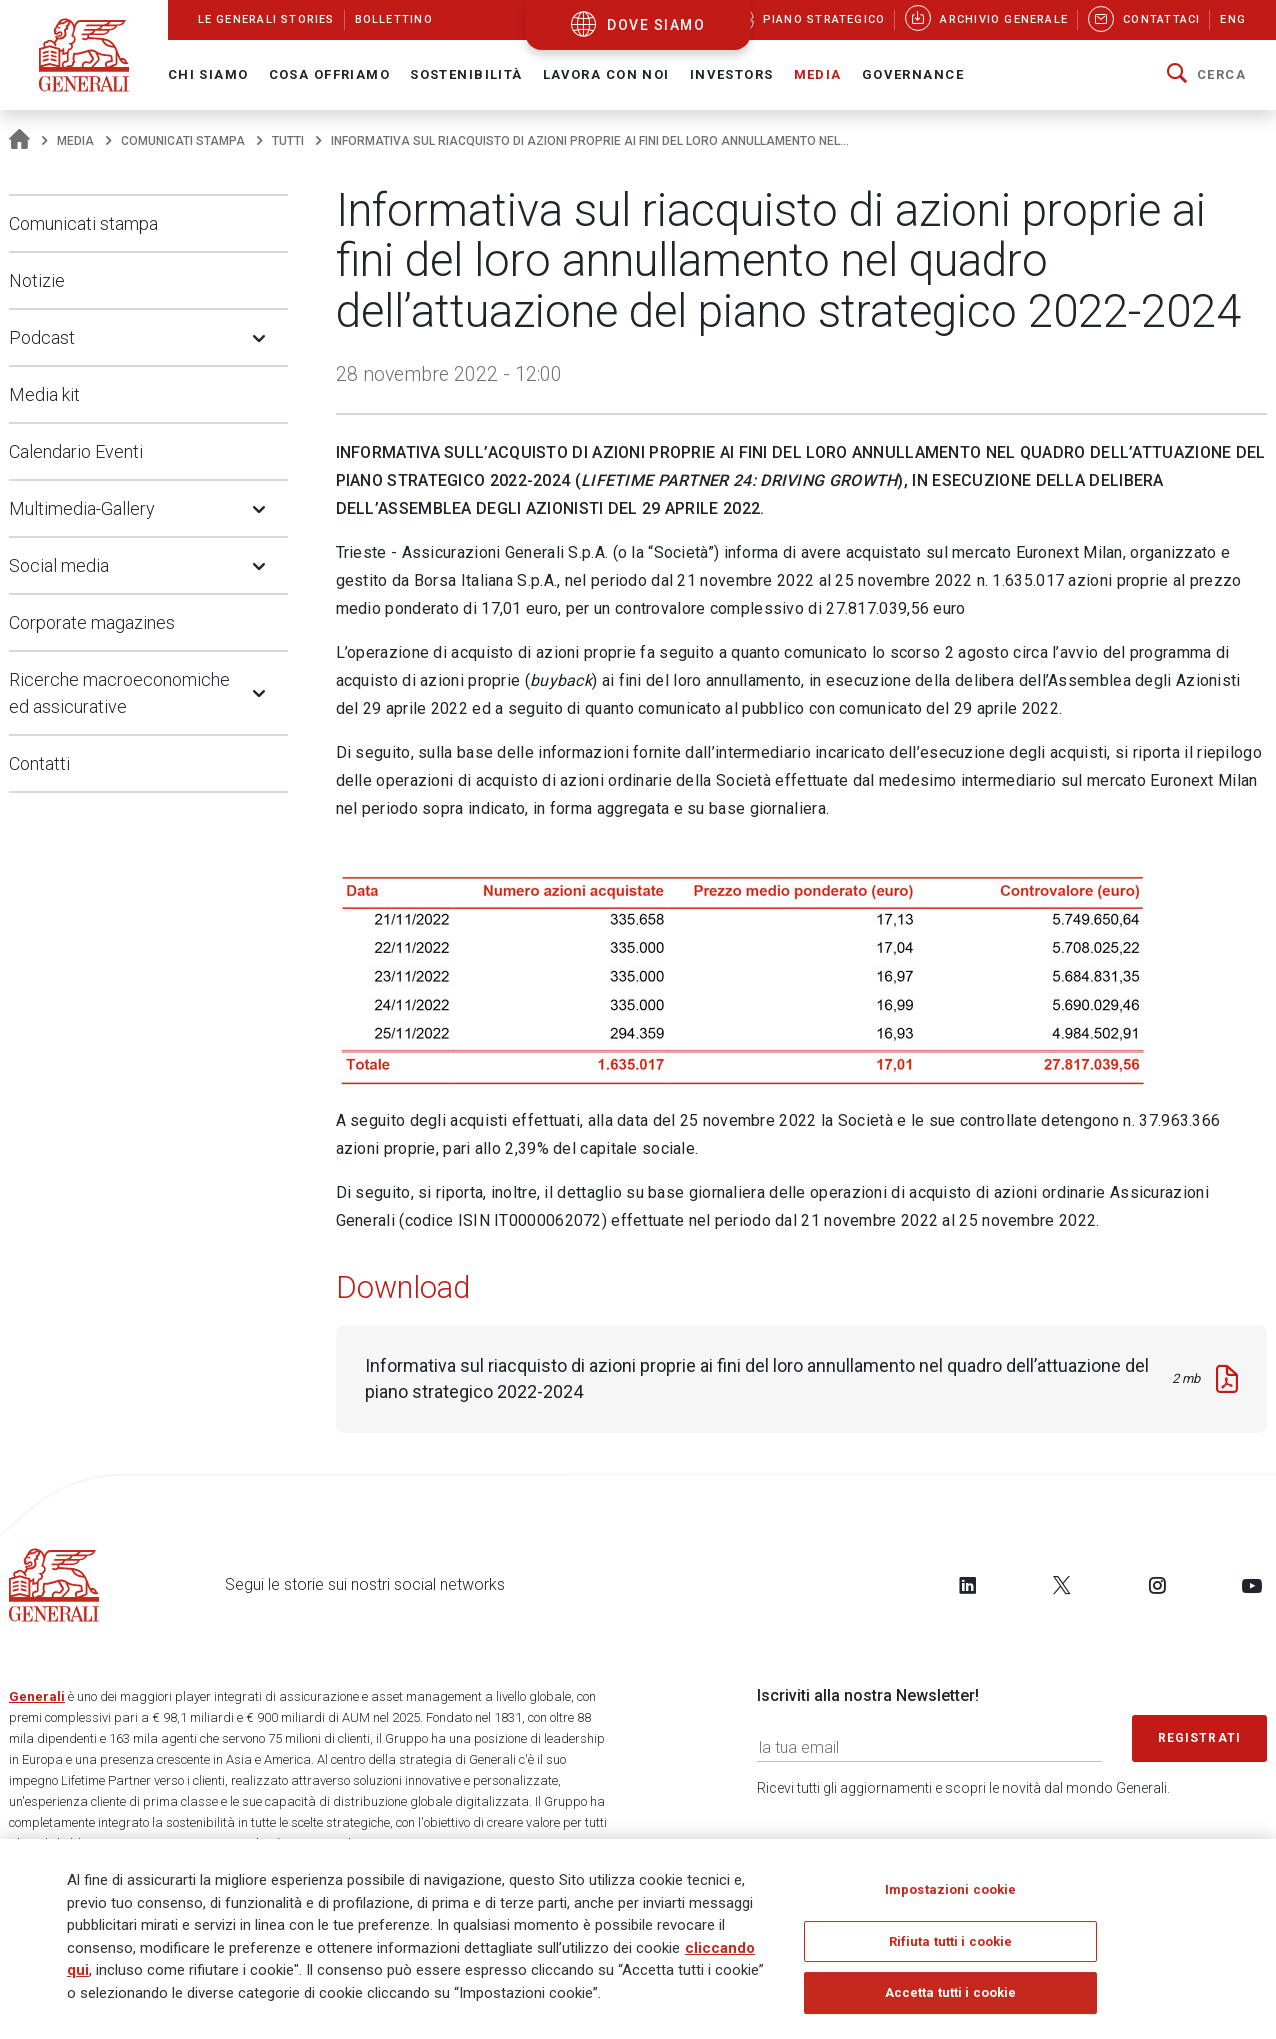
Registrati (1200, 1738)
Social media (59, 565)
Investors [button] (732, 74)
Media (75, 141)
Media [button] (818, 74)
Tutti (288, 141)
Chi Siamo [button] (208, 74)
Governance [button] (913, 74)
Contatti (39, 763)
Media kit (44, 394)
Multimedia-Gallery (82, 508)
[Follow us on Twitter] (1062, 1585)
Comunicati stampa (183, 141)
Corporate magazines (92, 622)
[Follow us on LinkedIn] (968, 1585)
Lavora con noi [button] (606, 74)
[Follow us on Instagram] (1157, 1585)
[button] (1206, 75)
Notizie (37, 280)
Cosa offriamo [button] (330, 74)
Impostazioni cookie (950, 1894)
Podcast (42, 337)
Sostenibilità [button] (466, 74)
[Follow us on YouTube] (1252, 1585)
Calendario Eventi (76, 451)
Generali (37, 1696)
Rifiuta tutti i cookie (951, 1946)
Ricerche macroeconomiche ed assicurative (119, 693)
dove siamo (656, 25)
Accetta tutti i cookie (951, 1998)
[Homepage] (19, 141)
